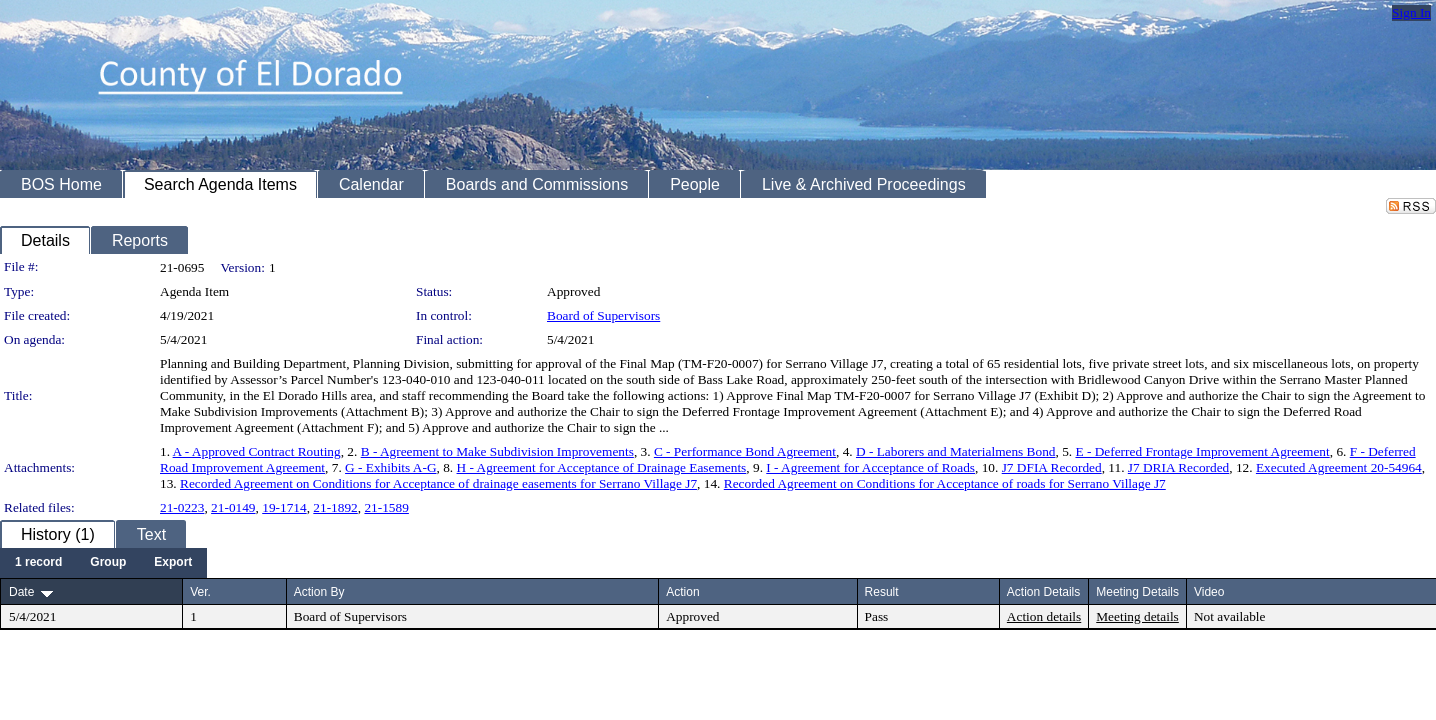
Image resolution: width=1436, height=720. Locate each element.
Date (21, 592)
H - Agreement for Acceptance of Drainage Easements (602, 467)
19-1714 (284, 507)
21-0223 (182, 507)
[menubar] (103, 563)
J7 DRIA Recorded (1178, 467)
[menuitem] (38, 563)
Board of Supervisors (603, 315)
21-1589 (386, 507)
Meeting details (1137, 616)
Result (882, 592)
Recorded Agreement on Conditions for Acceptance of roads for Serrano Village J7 (945, 483)
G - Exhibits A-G (390, 467)
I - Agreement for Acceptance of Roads (870, 467)
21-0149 (233, 507)
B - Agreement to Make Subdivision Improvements (497, 451)
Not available (1229, 616)
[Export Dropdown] (173, 563)
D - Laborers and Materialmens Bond (956, 451)
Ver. (200, 592)
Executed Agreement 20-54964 (1339, 467)
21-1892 (335, 507)
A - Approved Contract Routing (257, 451)
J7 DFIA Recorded (1052, 467)
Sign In (1411, 12)
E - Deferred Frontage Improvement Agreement (1202, 451)
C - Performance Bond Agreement (745, 451)
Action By (319, 592)
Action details (1044, 616)
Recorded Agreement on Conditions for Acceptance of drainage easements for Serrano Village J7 (438, 483)
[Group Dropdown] (108, 563)
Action (682, 592)
